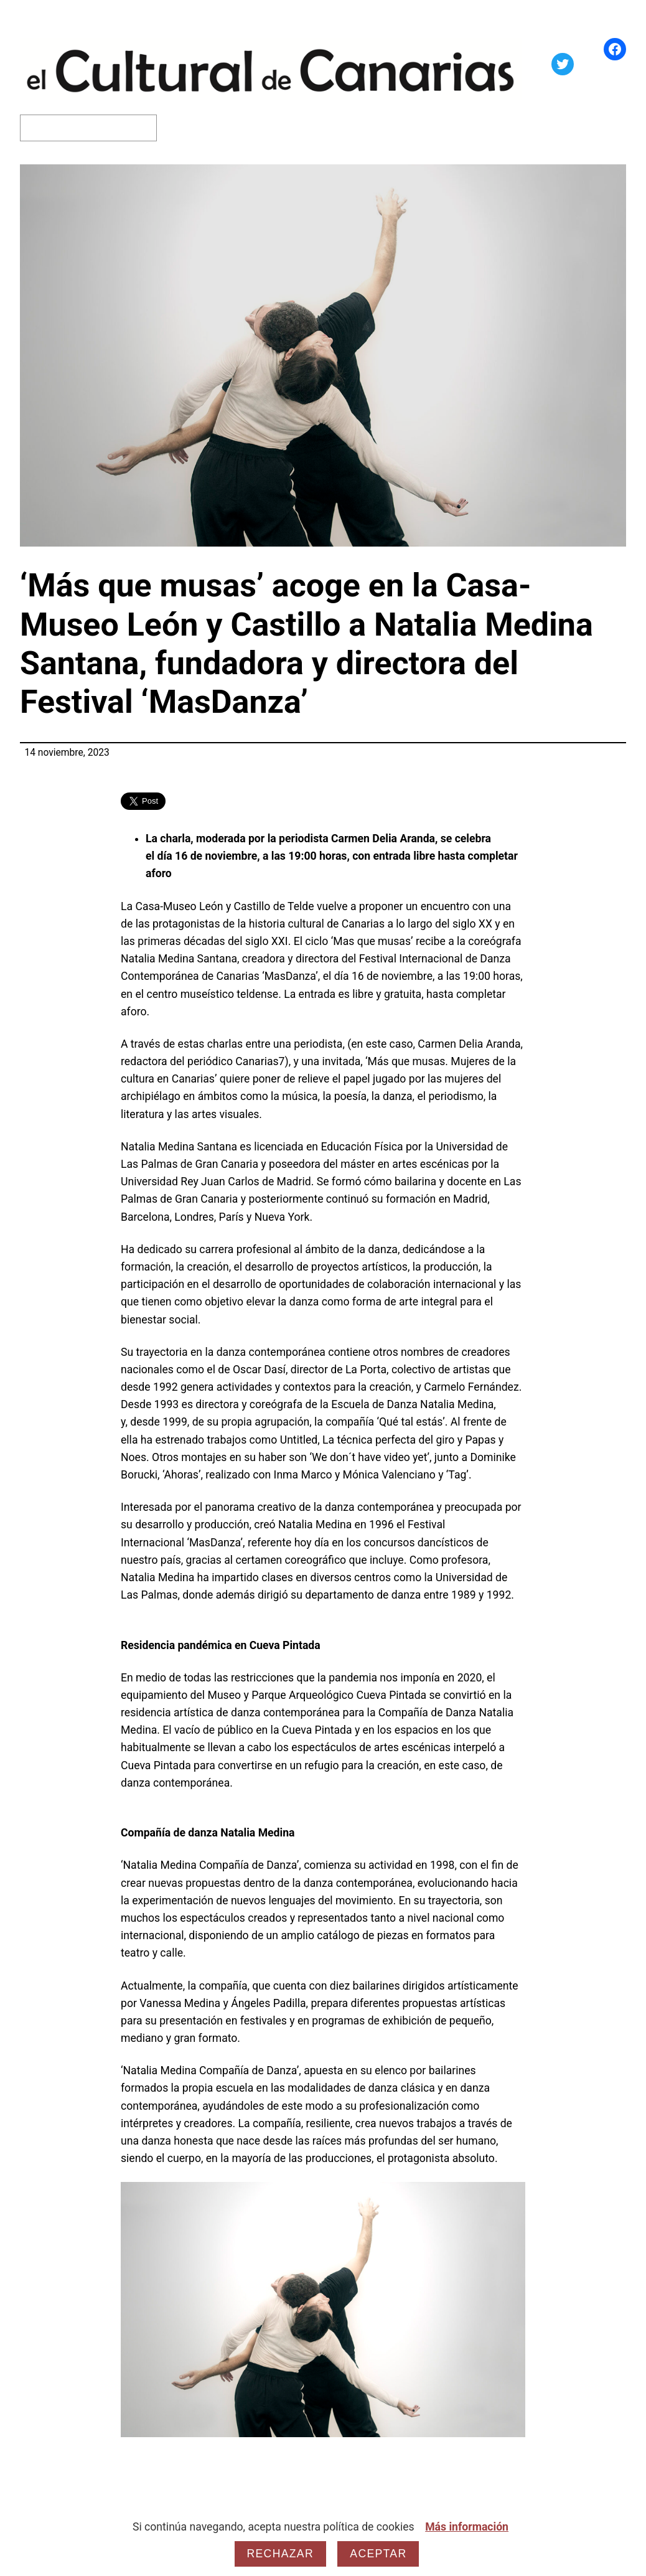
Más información (466, 2527)
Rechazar (280, 2553)
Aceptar (378, 2553)
